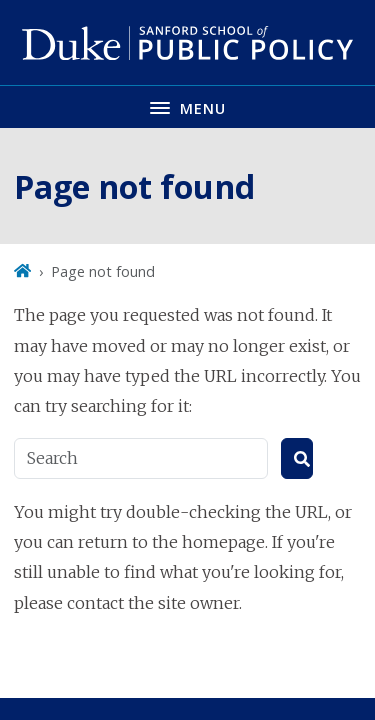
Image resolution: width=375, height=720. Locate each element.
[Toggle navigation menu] (187, 106)
